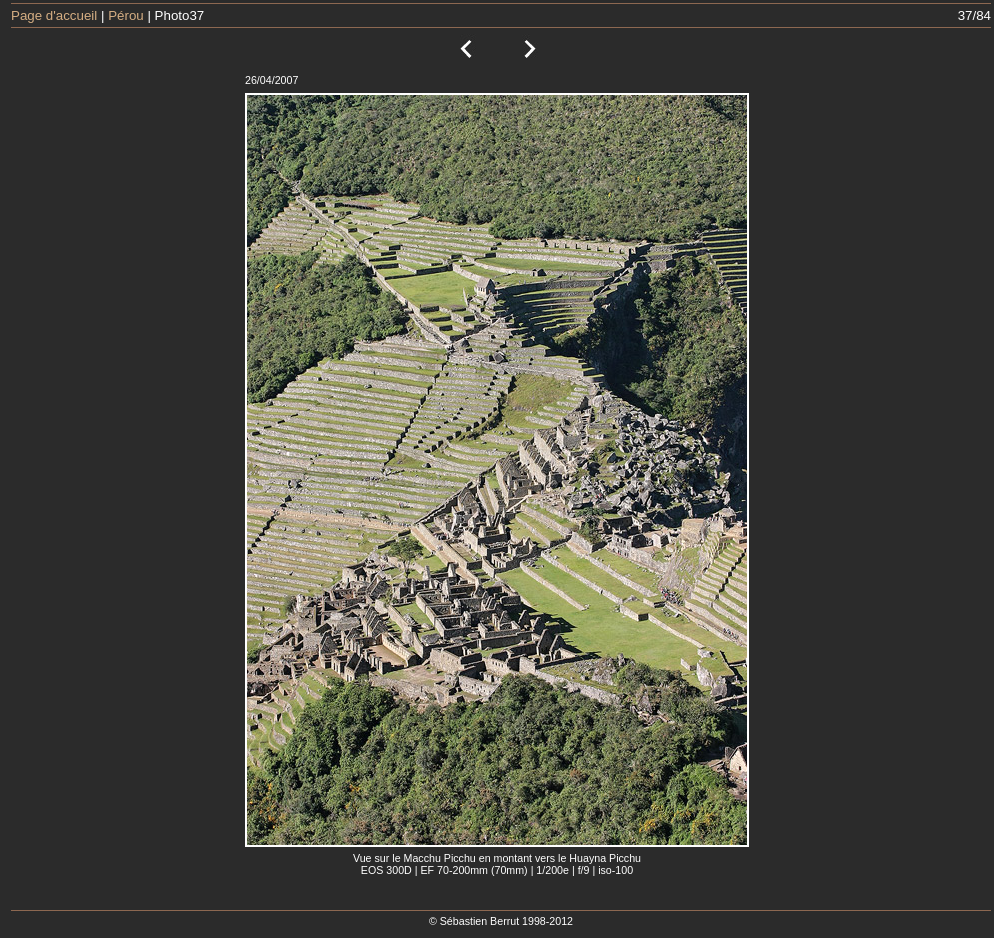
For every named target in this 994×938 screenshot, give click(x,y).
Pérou (126, 15)
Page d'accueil (54, 15)
